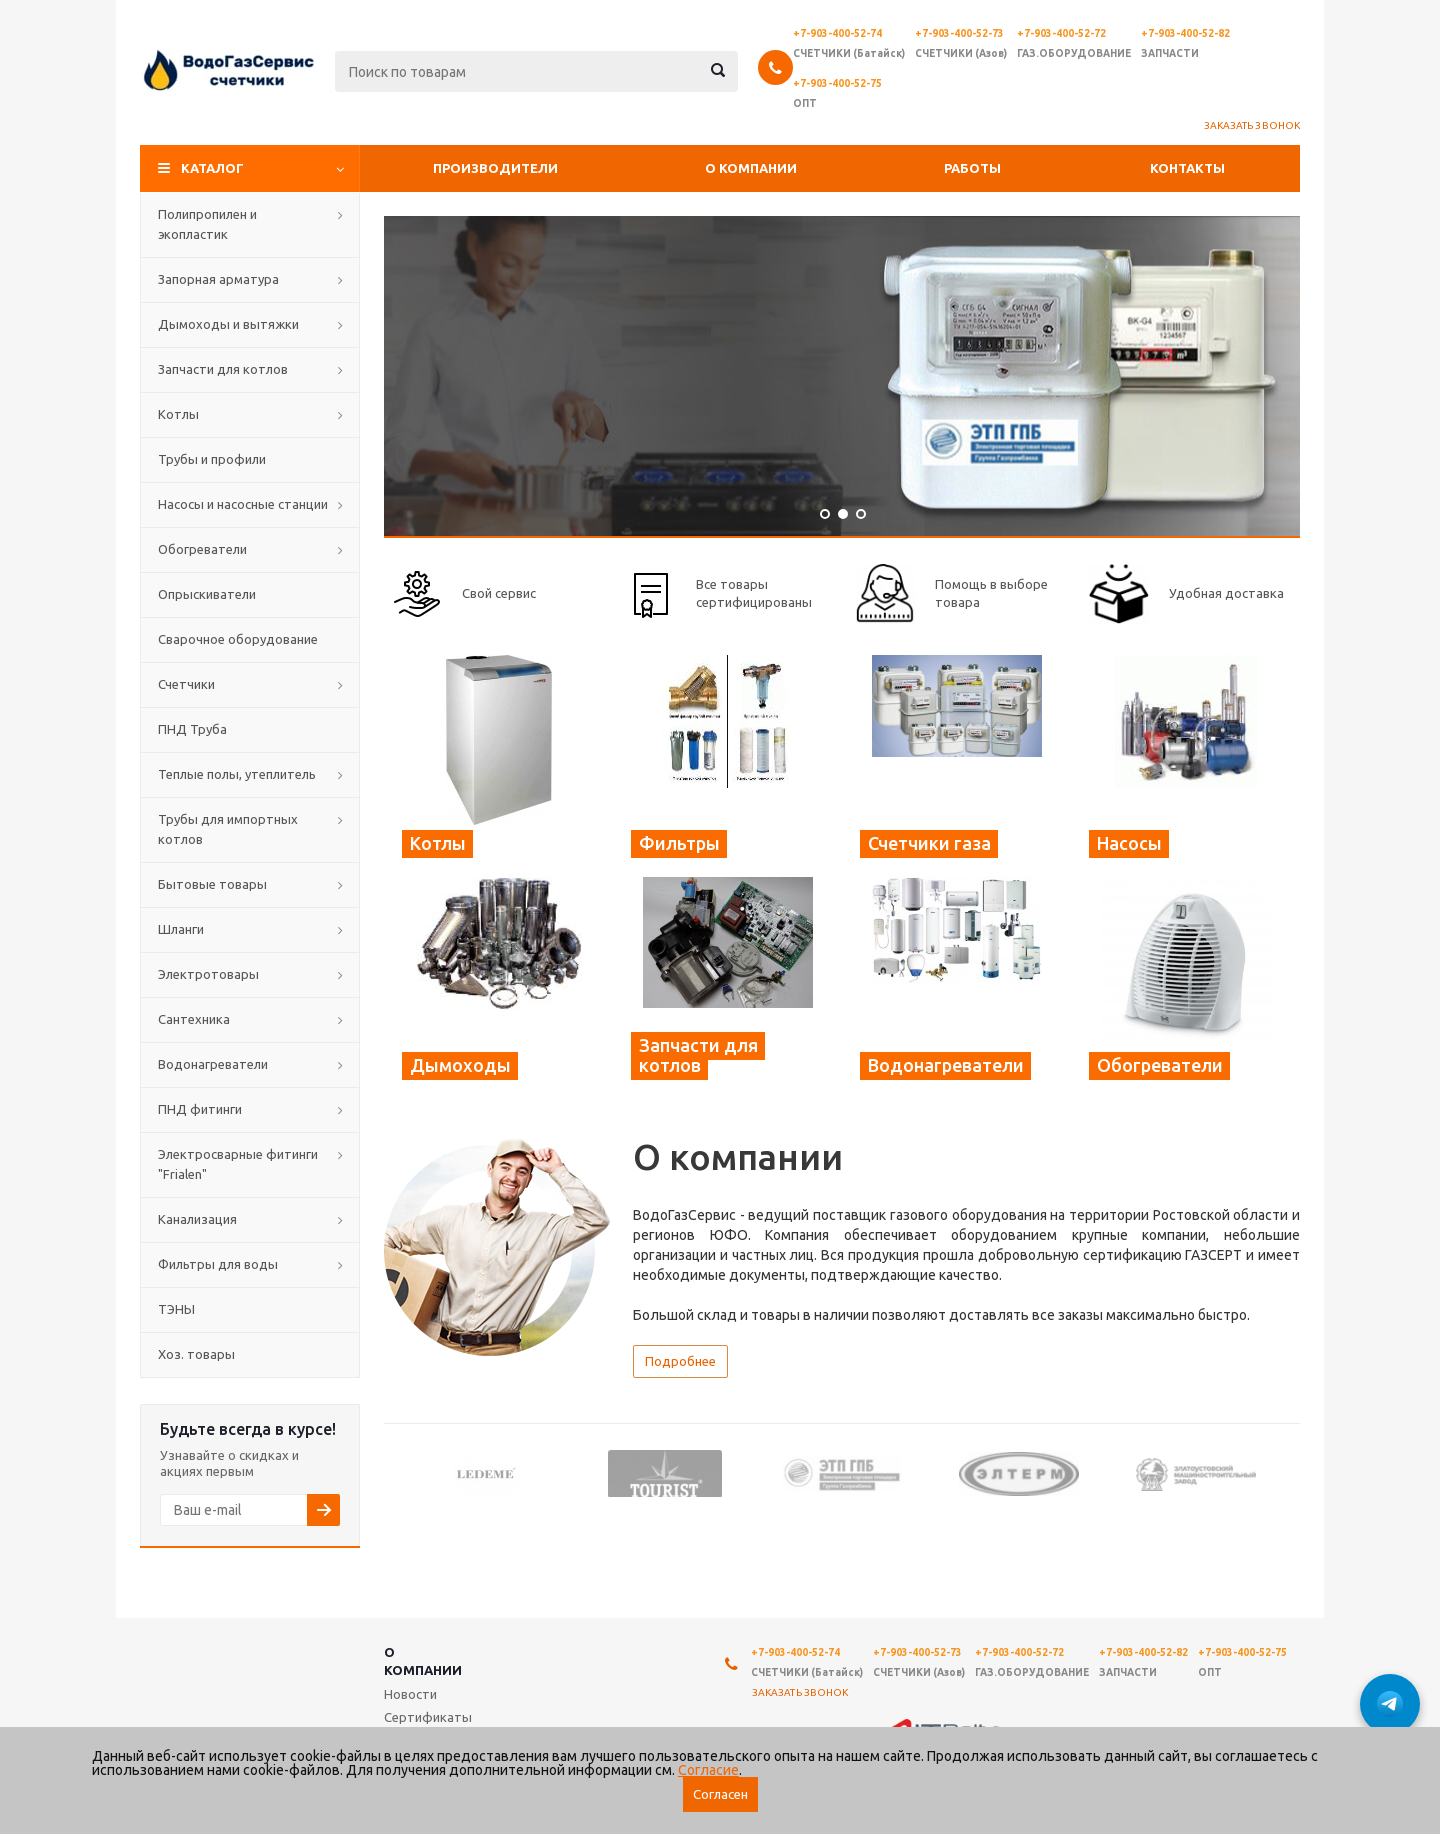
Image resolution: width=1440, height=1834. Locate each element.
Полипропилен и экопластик (207, 224)
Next (1285, 1472)
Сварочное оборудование (238, 639)
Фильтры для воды (218, 1264)
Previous (398, 1472)
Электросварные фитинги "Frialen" (238, 1164)
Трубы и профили (212, 459)
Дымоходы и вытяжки (228, 324)
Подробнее (680, 1361)
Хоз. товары (196, 1354)
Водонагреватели (213, 1064)
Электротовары (208, 974)
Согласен (720, 1794)
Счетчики (186, 684)
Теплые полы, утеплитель (237, 774)
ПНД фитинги (200, 1109)
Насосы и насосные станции (243, 504)
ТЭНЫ (176, 1309)
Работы (972, 168)
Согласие (708, 1770)
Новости (410, 1694)
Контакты (1187, 168)
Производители (495, 168)
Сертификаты (428, 1717)
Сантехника (194, 1019)
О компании (751, 168)
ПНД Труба (192, 729)
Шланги (181, 929)
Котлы (178, 414)
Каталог (212, 168)
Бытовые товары (212, 884)
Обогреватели (202, 549)
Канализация (197, 1219)
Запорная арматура (218, 279)
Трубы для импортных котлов (228, 829)
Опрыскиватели (207, 594)
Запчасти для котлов (223, 369)
